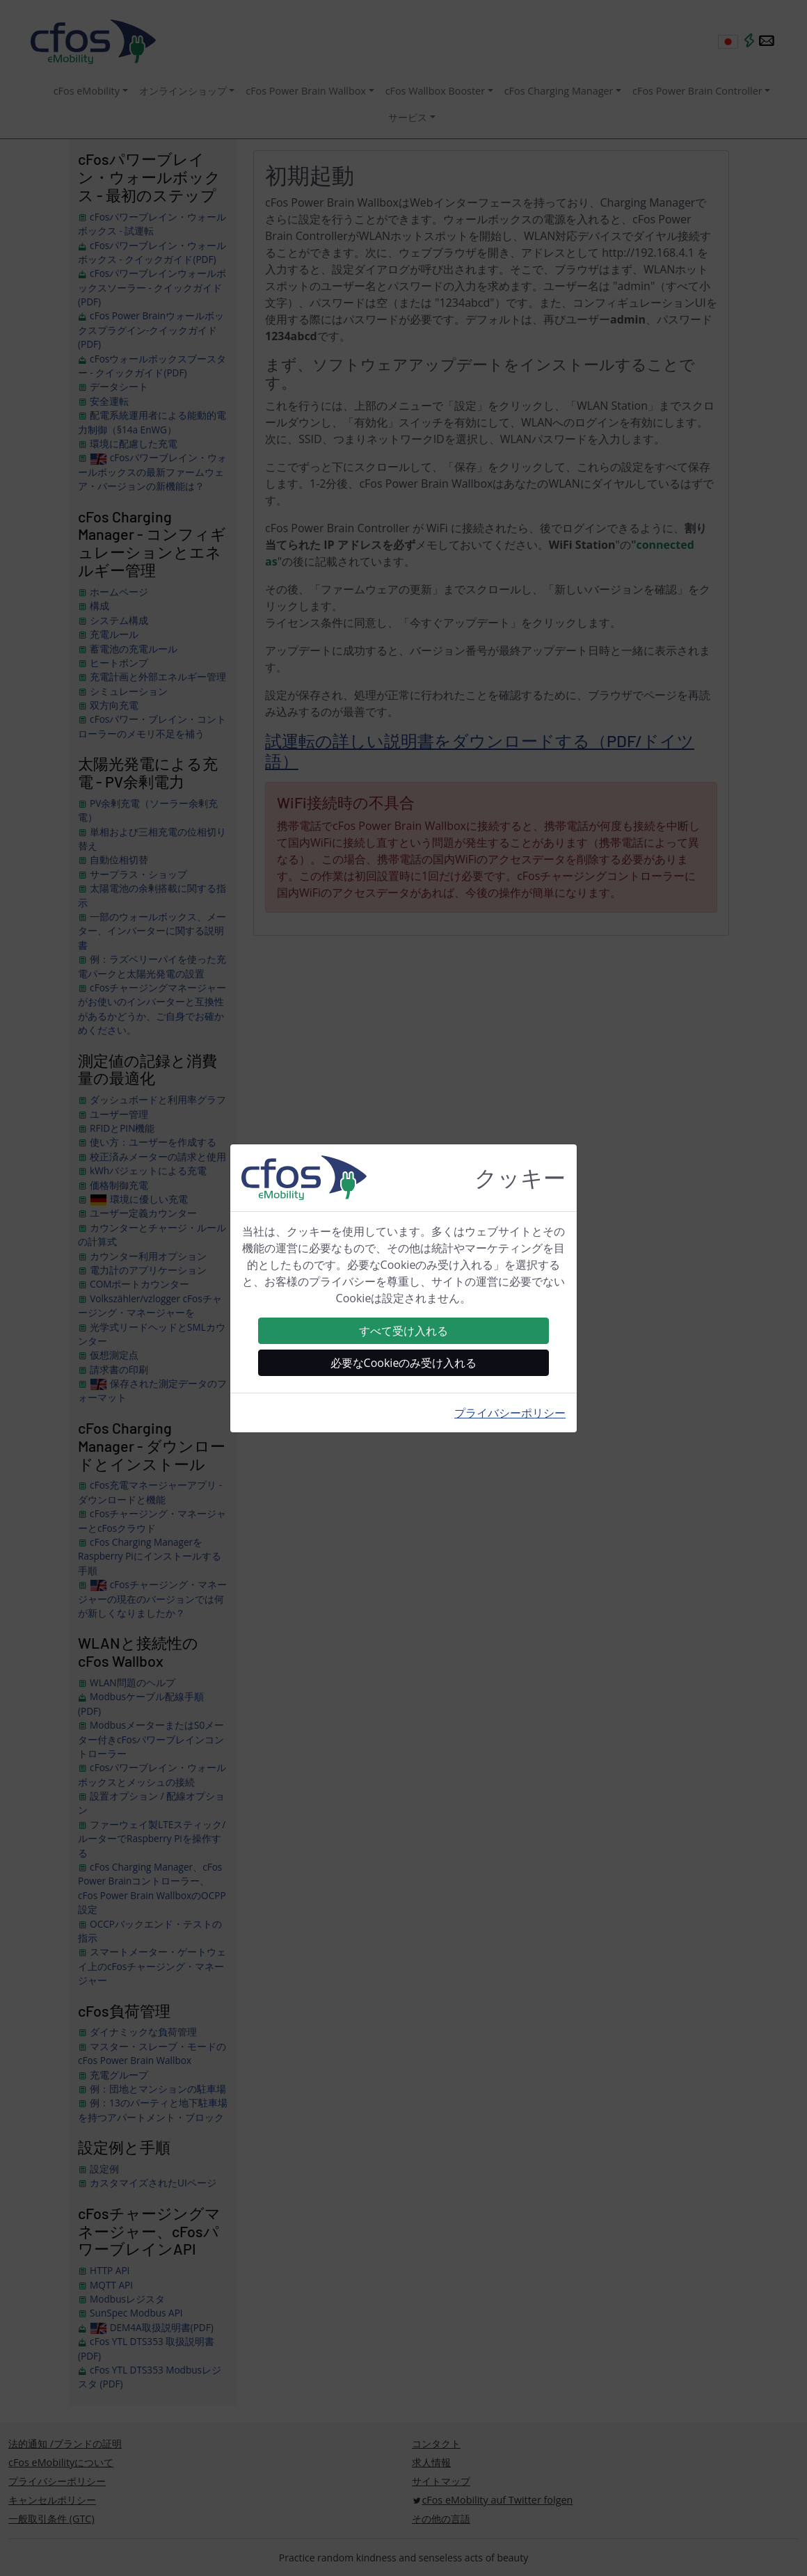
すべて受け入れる (403, 1330)
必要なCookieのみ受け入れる (403, 1362)
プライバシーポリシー (510, 1413)
